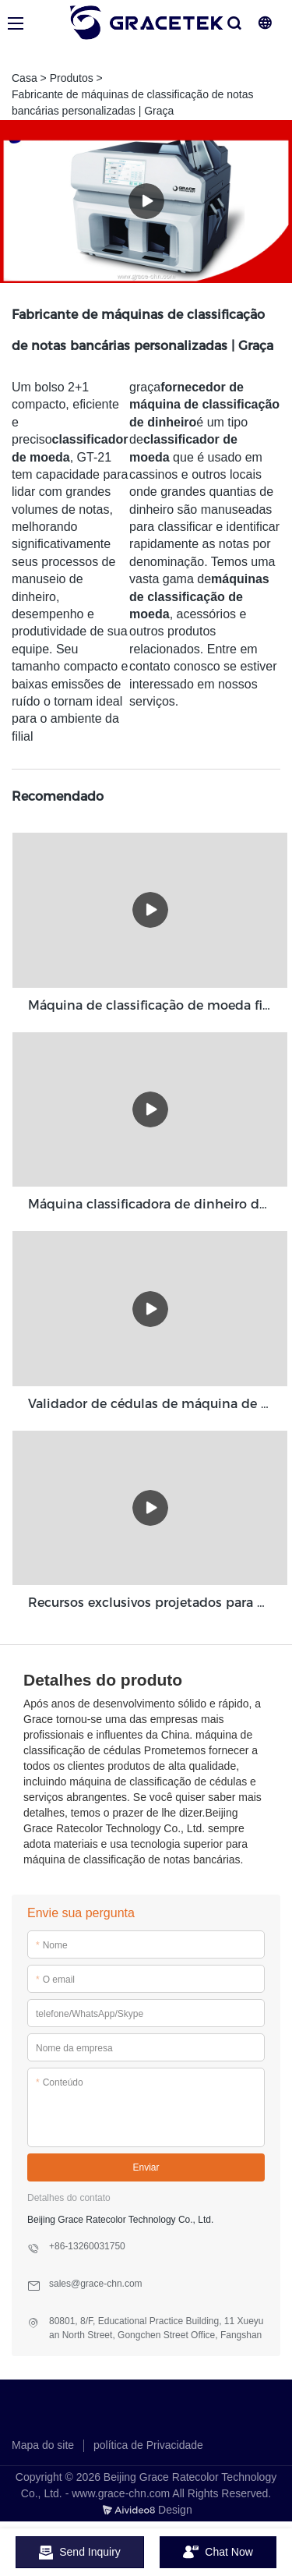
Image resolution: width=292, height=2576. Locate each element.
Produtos (71, 78)
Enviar (145, 2167)
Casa (24, 78)
